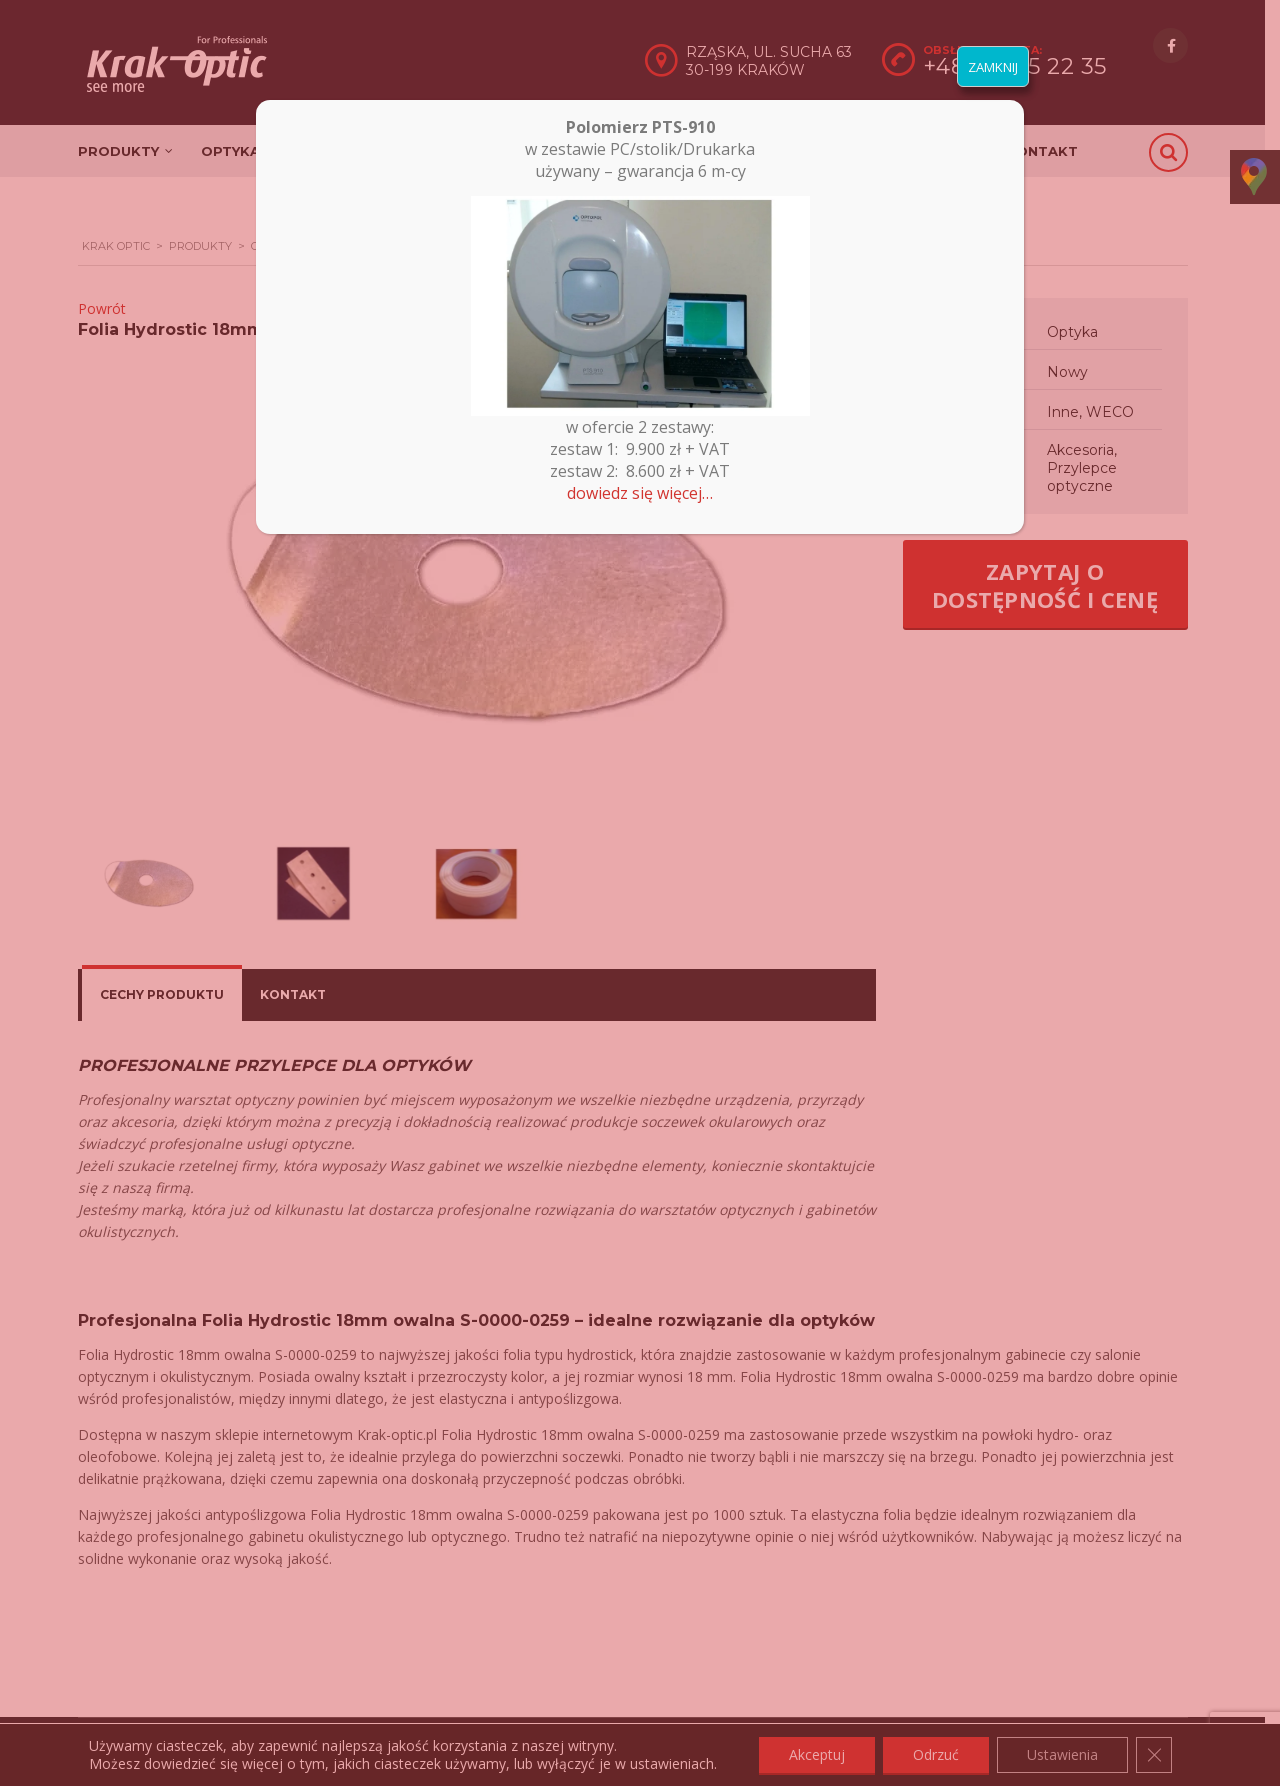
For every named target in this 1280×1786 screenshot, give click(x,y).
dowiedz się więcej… (640, 493)
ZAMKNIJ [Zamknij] (993, 67)
